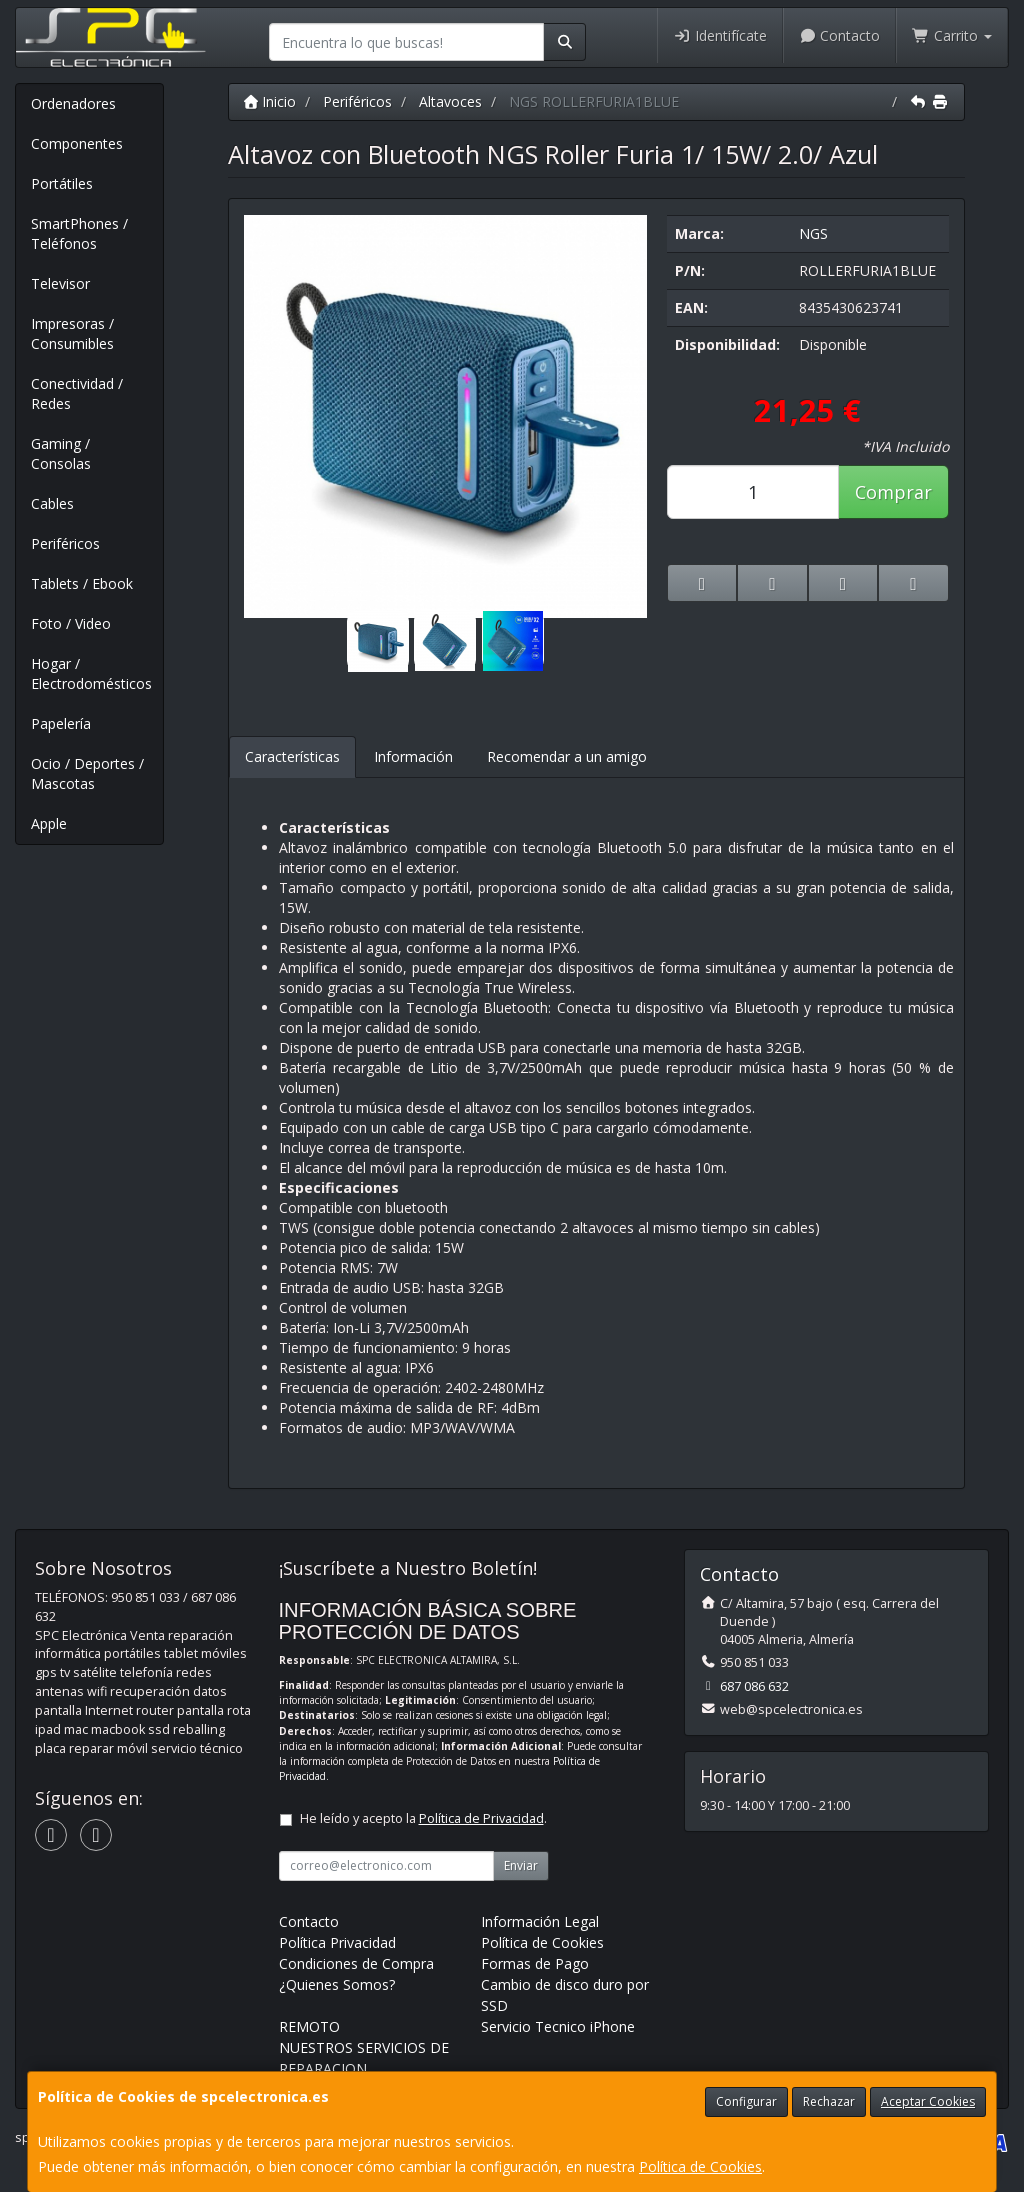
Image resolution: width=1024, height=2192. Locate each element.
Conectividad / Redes (77, 393)
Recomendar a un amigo (567, 756)
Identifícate (720, 35)
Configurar (746, 2101)
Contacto (840, 35)
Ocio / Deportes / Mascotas (87, 773)
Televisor (60, 283)
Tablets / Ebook (82, 583)
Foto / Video (71, 623)
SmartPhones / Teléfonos (79, 233)
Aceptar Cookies (928, 2101)
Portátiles (62, 183)
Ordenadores (73, 103)
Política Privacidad (337, 1942)
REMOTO (309, 2026)
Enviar (521, 1865)
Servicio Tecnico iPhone (558, 2026)
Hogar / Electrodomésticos (91, 673)
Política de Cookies (700, 2166)
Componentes (77, 143)
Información (413, 756)
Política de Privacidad (481, 1818)
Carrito (952, 35)
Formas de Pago (535, 1963)
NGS (813, 233)
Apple (49, 823)
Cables (52, 503)
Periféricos (65, 543)
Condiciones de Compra (356, 1963)
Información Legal (540, 1921)
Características (292, 756)
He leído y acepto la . (423, 1818)
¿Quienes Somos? (337, 1984)
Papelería (61, 723)
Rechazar (829, 2101)
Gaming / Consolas (61, 453)
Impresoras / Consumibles (72, 333)
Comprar (893, 492)
